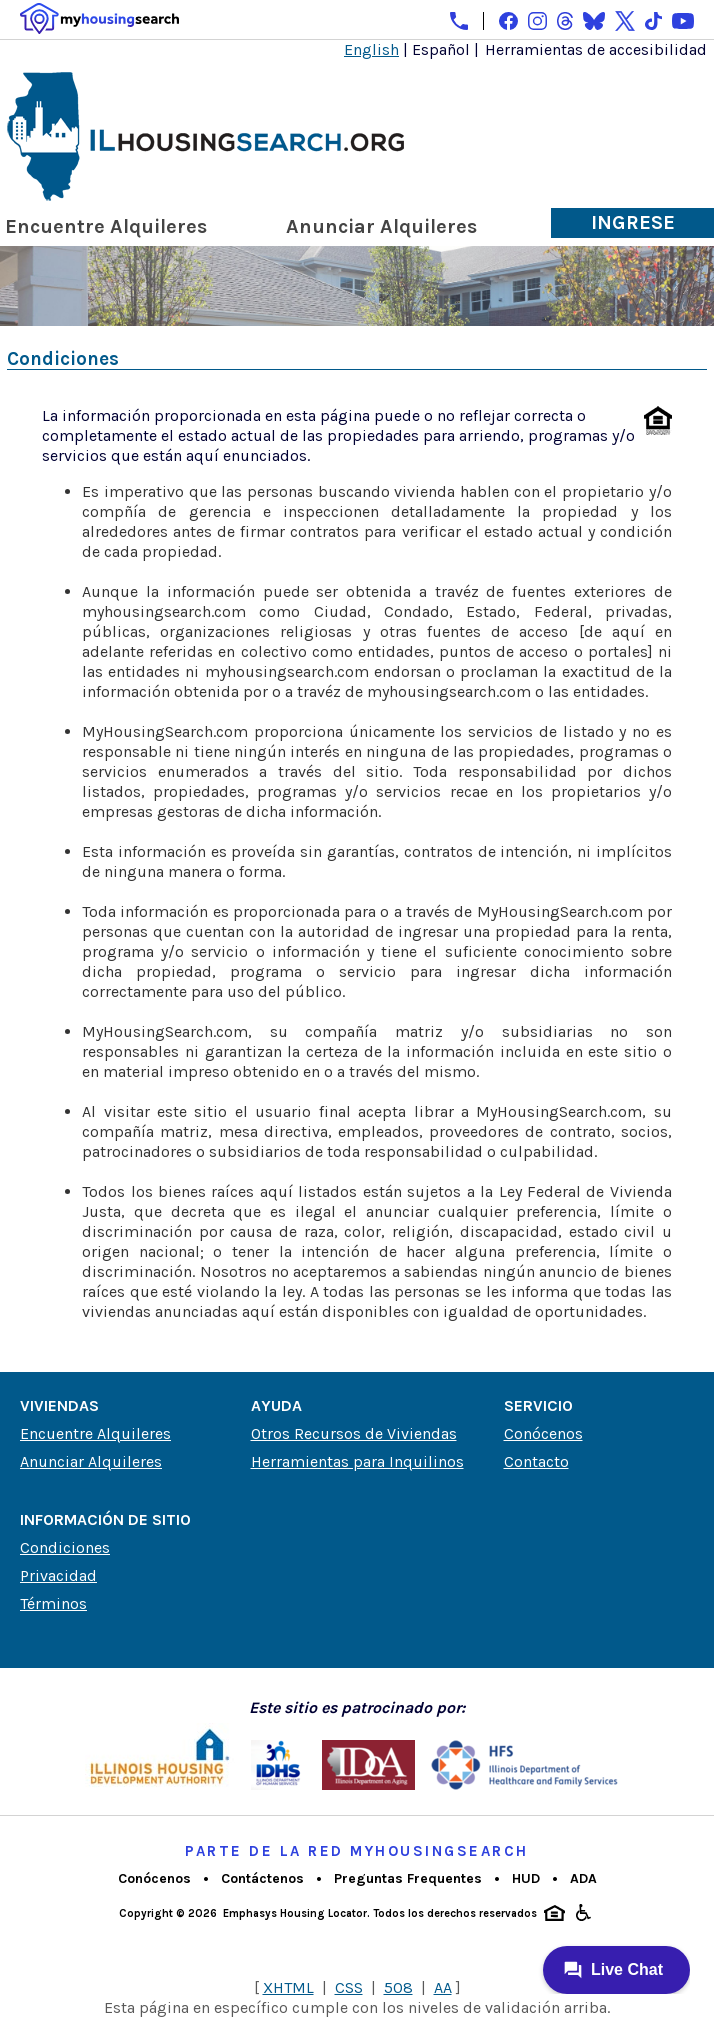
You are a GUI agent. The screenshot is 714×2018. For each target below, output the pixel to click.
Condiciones (65, 1547)
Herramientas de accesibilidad (596, 49)
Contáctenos (262, 1878)
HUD (526, 1878)
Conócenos (543, 1433)
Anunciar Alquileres (381, 226)
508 (398, 1987)
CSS (349, 1987)
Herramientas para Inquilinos (357, 1461)
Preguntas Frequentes (408, 1878)
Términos (53, 1603)
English (371, 49)
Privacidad (58, 1575)
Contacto (536, 1461)
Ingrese (633, 222)
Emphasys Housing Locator (295, 1913)
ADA (583, 1878)
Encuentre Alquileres (106, 226)
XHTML (288, 1987)
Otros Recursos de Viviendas (354, 1433)
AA (443, 1987)
